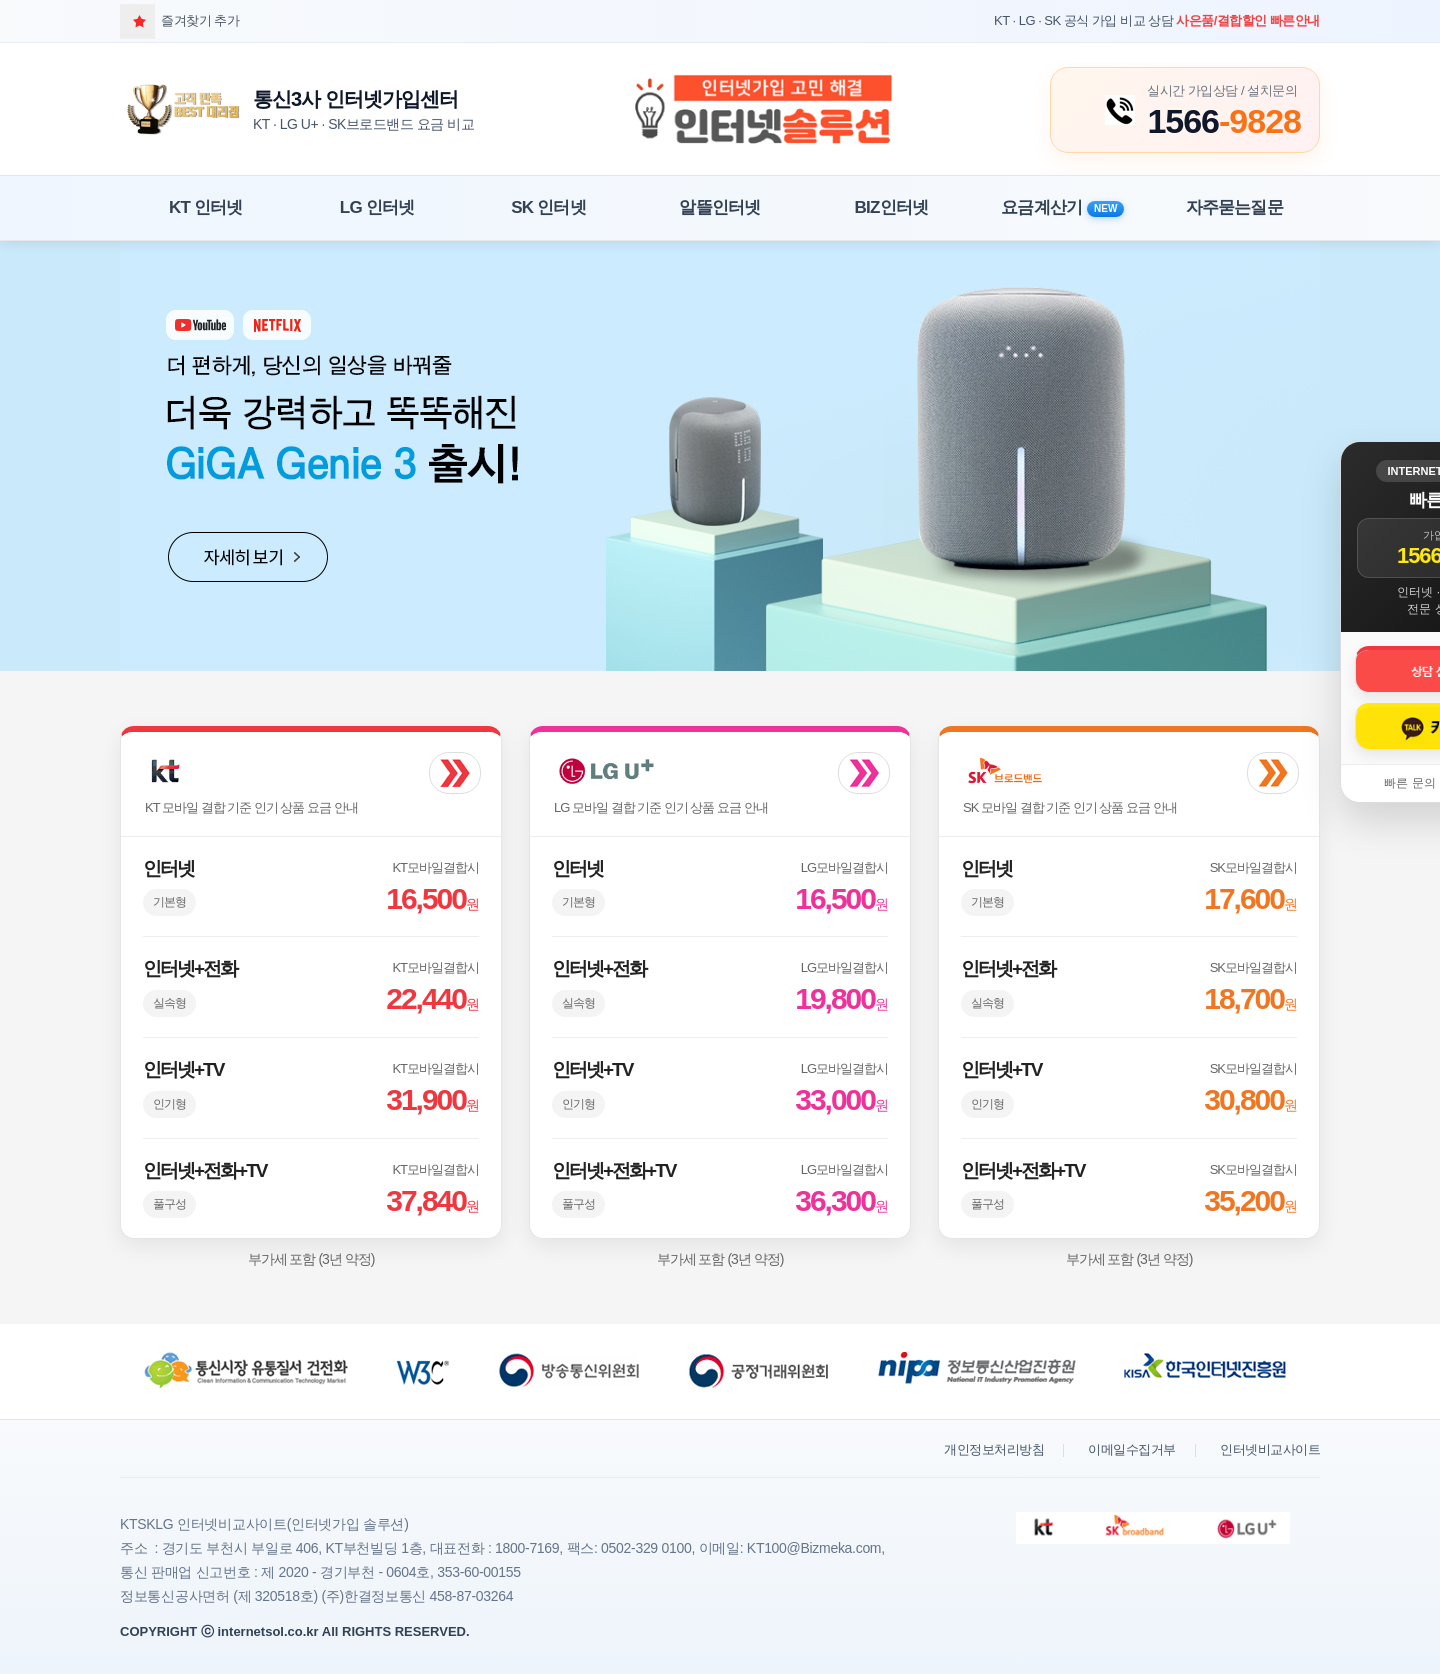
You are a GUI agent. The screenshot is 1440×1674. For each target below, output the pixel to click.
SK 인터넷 (548, 207)
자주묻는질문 (1234, 207)
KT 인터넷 (206, 207)
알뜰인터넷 (719, 207)
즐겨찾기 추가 (179, 20)
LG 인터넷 (377, 207)
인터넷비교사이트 (1270, 1449)
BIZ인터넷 (892, 207)
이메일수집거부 (1132, 1449)
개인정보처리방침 (994, 1449)
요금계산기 (1062, 207)
